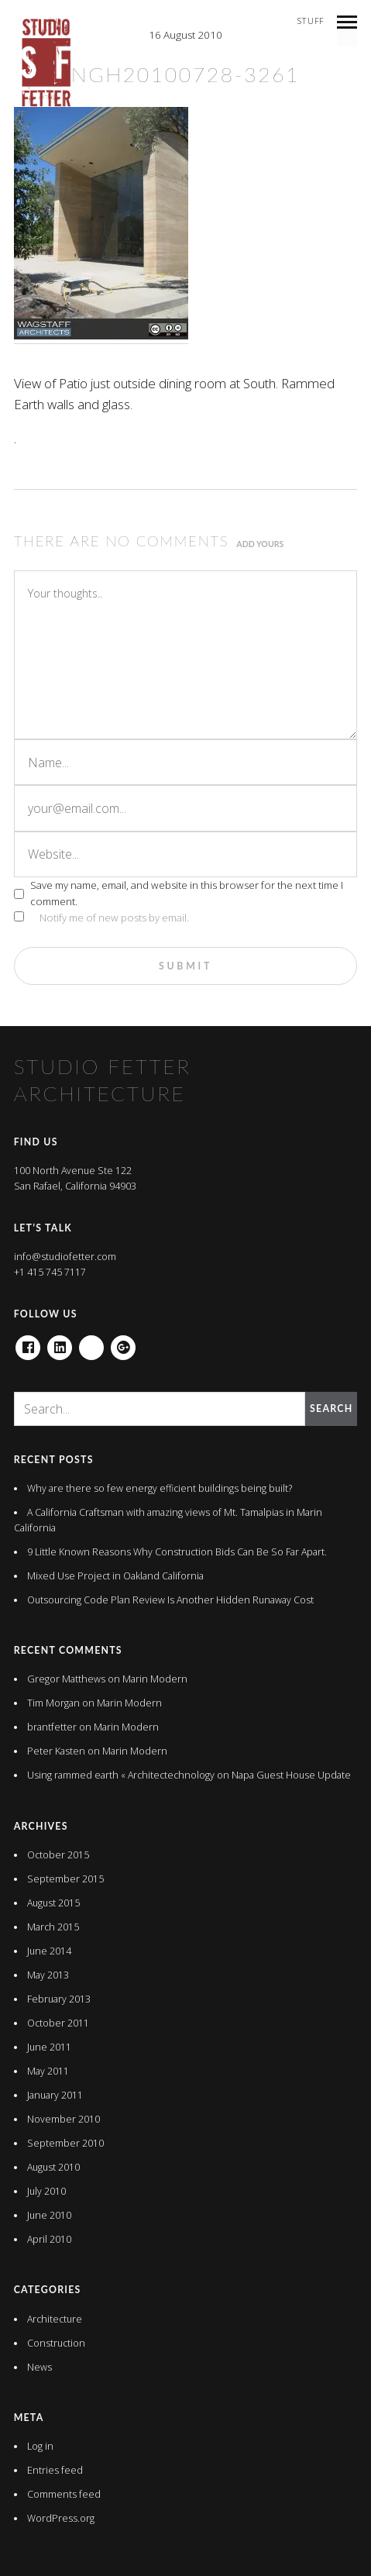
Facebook (27, 1342)
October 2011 (58, 2023)
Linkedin (59, 1342)
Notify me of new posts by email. (114, 918)
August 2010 (53, 2167)
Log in (40, 2446)
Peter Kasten (56, 1751)
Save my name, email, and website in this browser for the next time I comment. (186, 893)
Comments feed (64, 2494)
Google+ (123, 1342)
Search (331, 1408)
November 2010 (63, 2119)
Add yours (259, 544)
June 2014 (49, 1951)
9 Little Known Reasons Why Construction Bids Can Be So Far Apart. (177, 1551)
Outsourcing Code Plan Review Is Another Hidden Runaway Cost (170, 1600)
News (39, 2367)
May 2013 (48, 1975)
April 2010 (49, 2239)
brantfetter (52, 1727)
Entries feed (55, 2470)
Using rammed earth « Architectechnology (121, 1775)
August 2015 (53, 1903)
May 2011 (48, 2071)
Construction (56, 2343)
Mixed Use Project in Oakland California (115, 1575)
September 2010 (65, 2143)
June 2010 (49, 2215)
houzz (91, 1342)
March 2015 (53, 1927)
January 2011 (55, 2095)
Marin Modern (154, 1679)
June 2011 (49, 2047)
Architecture (54, 2319)
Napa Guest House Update (291, 1775)
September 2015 (65, 1879)
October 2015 (58, 1854)
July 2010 (46, 2191)
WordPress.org (60, 2518)
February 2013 (59, 1999)
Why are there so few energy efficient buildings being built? (159, 1488)
